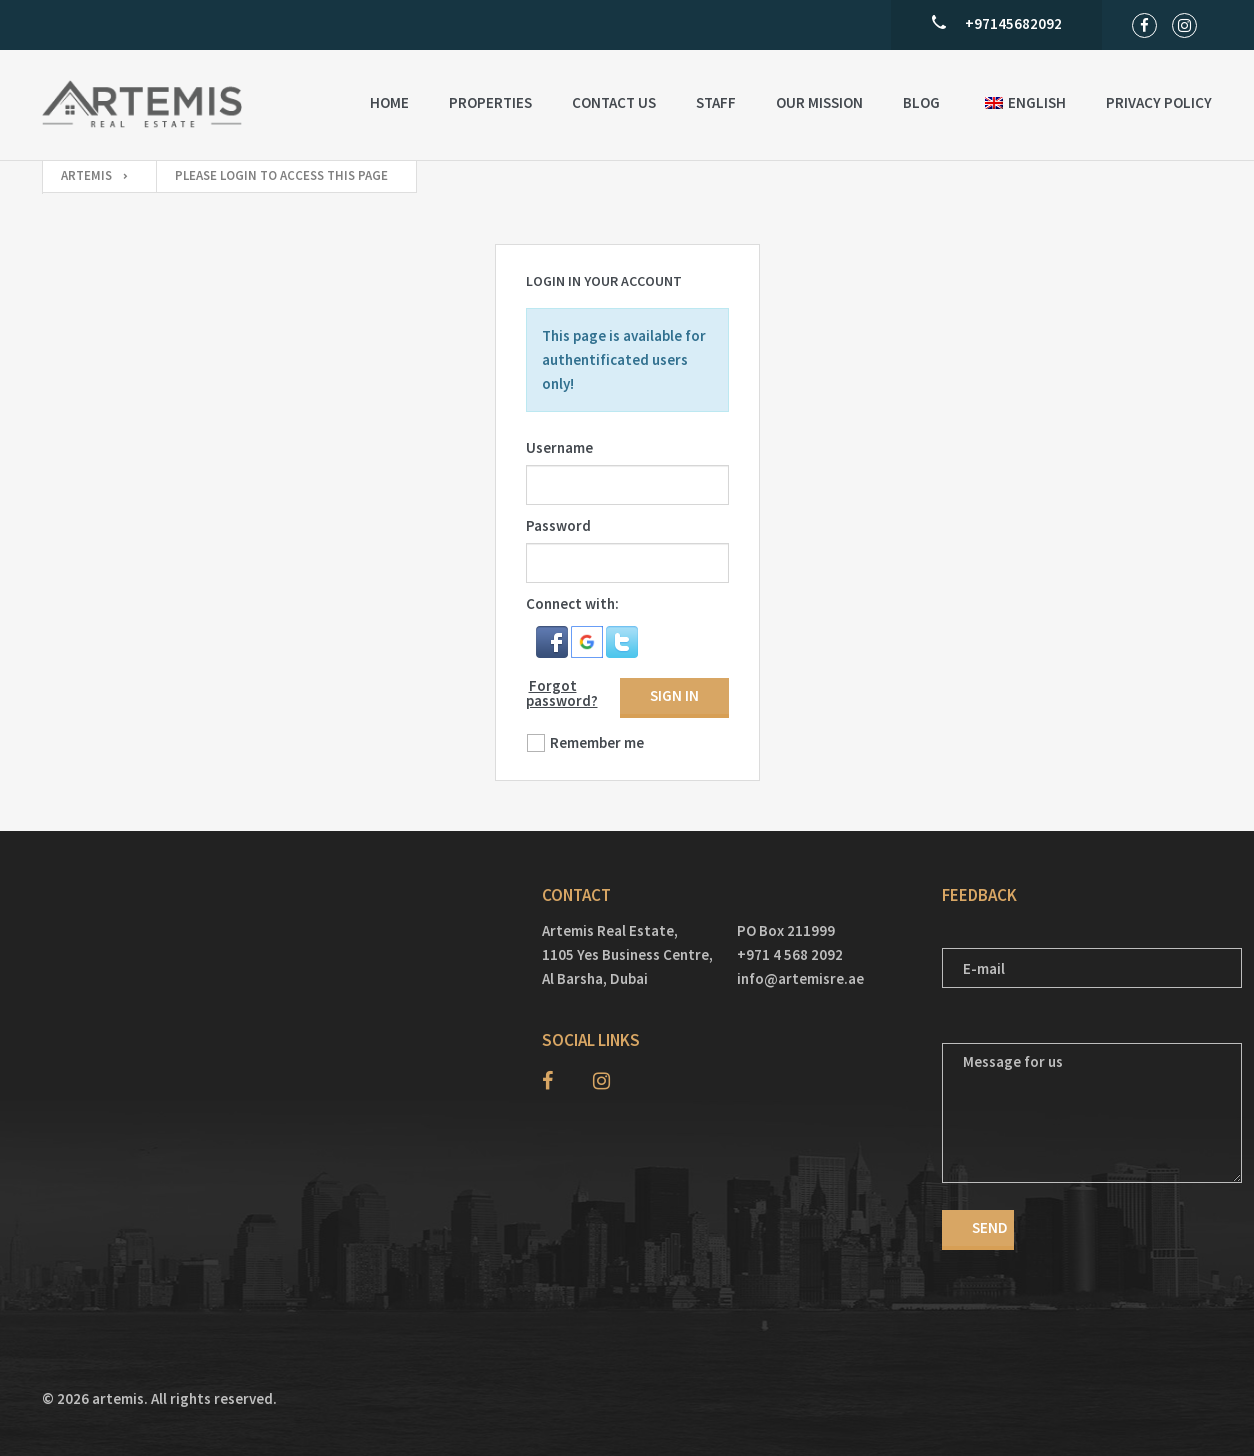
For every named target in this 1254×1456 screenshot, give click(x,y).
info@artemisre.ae (800, 978)
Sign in (674, 695)
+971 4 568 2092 (790, 954)
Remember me (597, 742)
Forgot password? (562, 693)
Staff (716, 102)
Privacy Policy (1159, 102)
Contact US (614, 102)
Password (558, 525)
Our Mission (819, 102)
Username (559, 447)
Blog (921, 102)
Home (389, 102)
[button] (553, 639)
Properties (490, 102)
